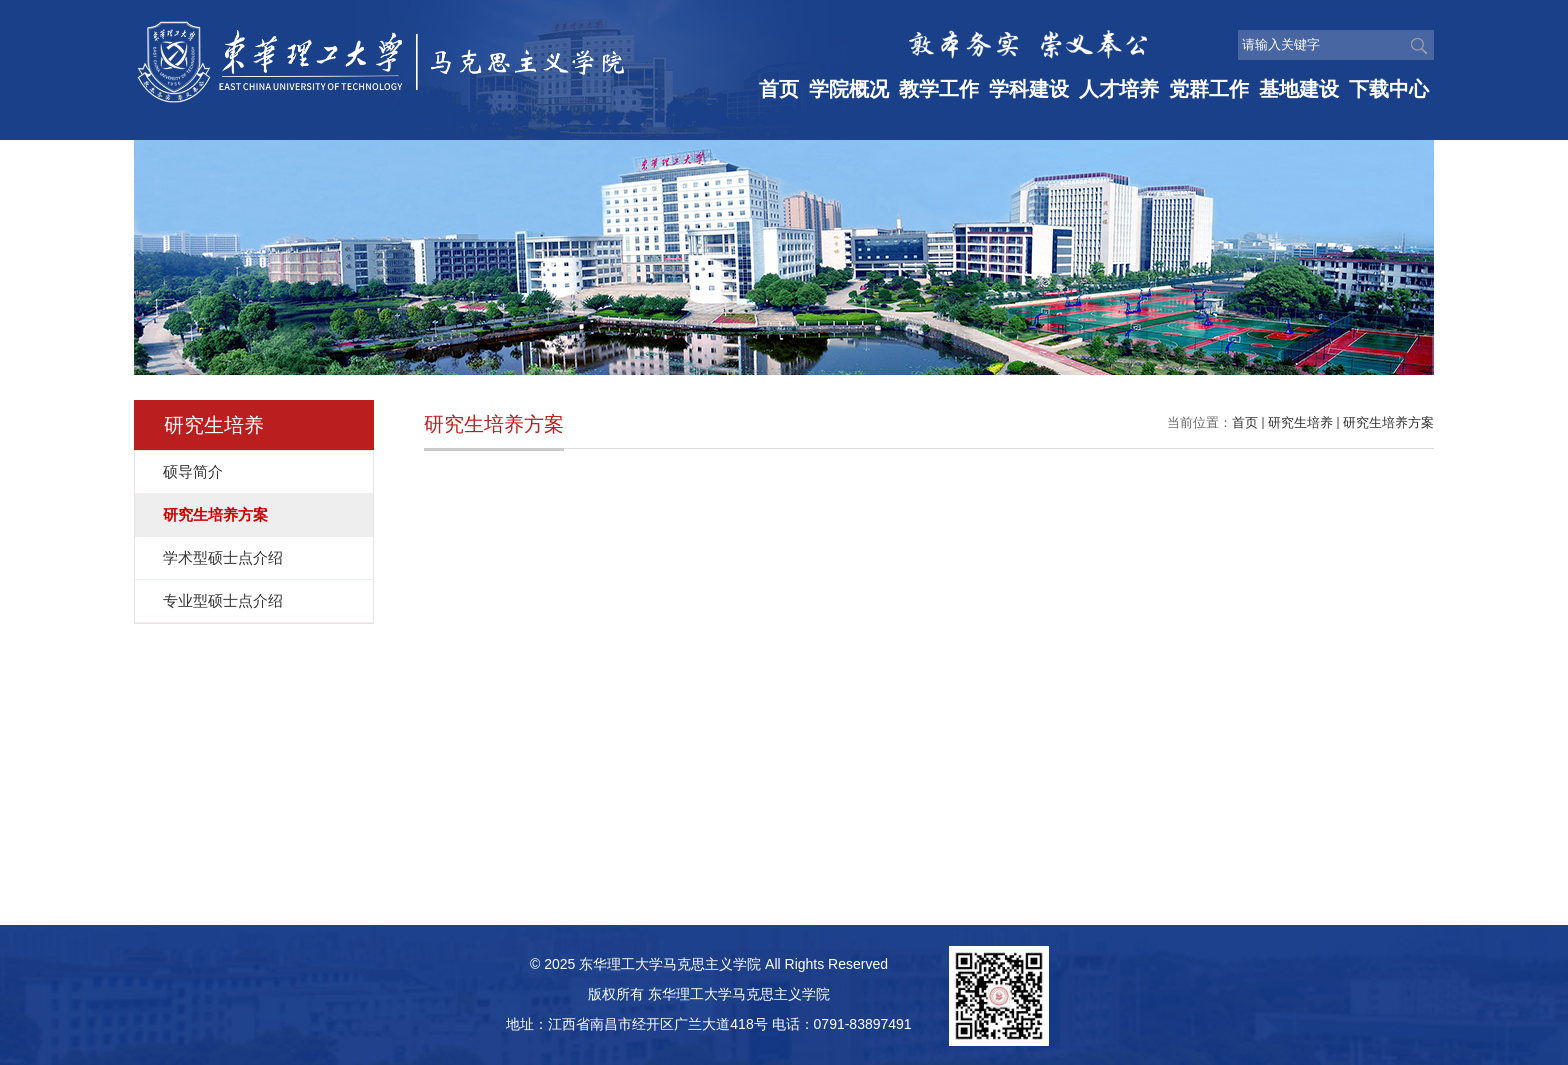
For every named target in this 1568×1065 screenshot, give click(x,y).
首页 (779, 89)
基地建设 (1299, 89)
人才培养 (1119, 89)
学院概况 (849, 89)
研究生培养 (1300, 422)
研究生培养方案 (1388, 422)
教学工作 (939, 89)
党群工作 (1209, 89)
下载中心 (1389, 89)
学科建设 (1029, 89)
